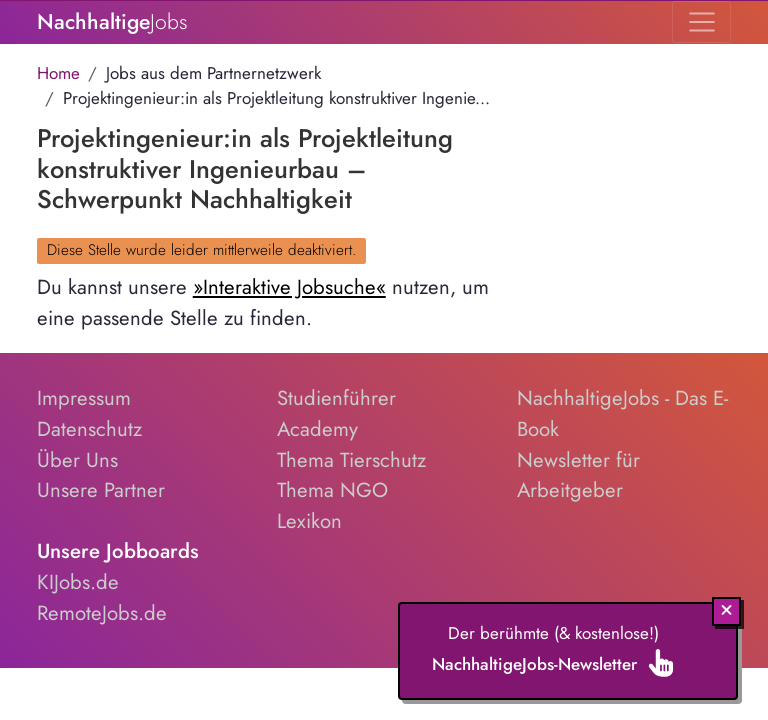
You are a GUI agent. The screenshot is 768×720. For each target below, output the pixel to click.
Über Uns (77, 460)
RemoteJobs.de (102, 613)
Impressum (84, 398)
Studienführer (336, 398)
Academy (317, 429)
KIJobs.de (78, 582)
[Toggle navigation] (701, 22)
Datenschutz (89, 429)
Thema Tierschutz (351, 460)
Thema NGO (332, 490)
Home (58, 73)
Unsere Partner (101, 490)
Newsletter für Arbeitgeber (578, 475)
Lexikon (309, 521)
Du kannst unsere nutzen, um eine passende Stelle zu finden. (263, 302)
